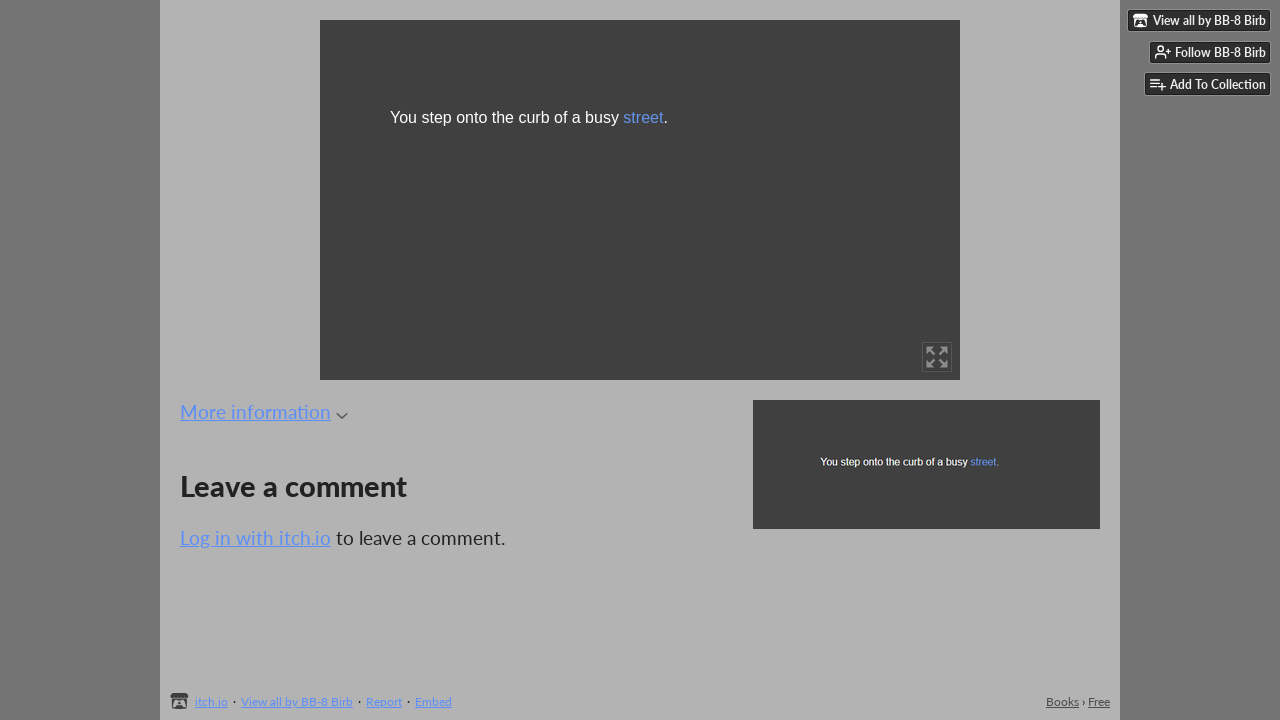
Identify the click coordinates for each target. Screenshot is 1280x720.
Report (384, 701)
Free (1099, 701)
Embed (433, 701)
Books (1062, 701)
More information (264, 411)
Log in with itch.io (255, 537)
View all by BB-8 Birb (297, 701)
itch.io (211, 701)
